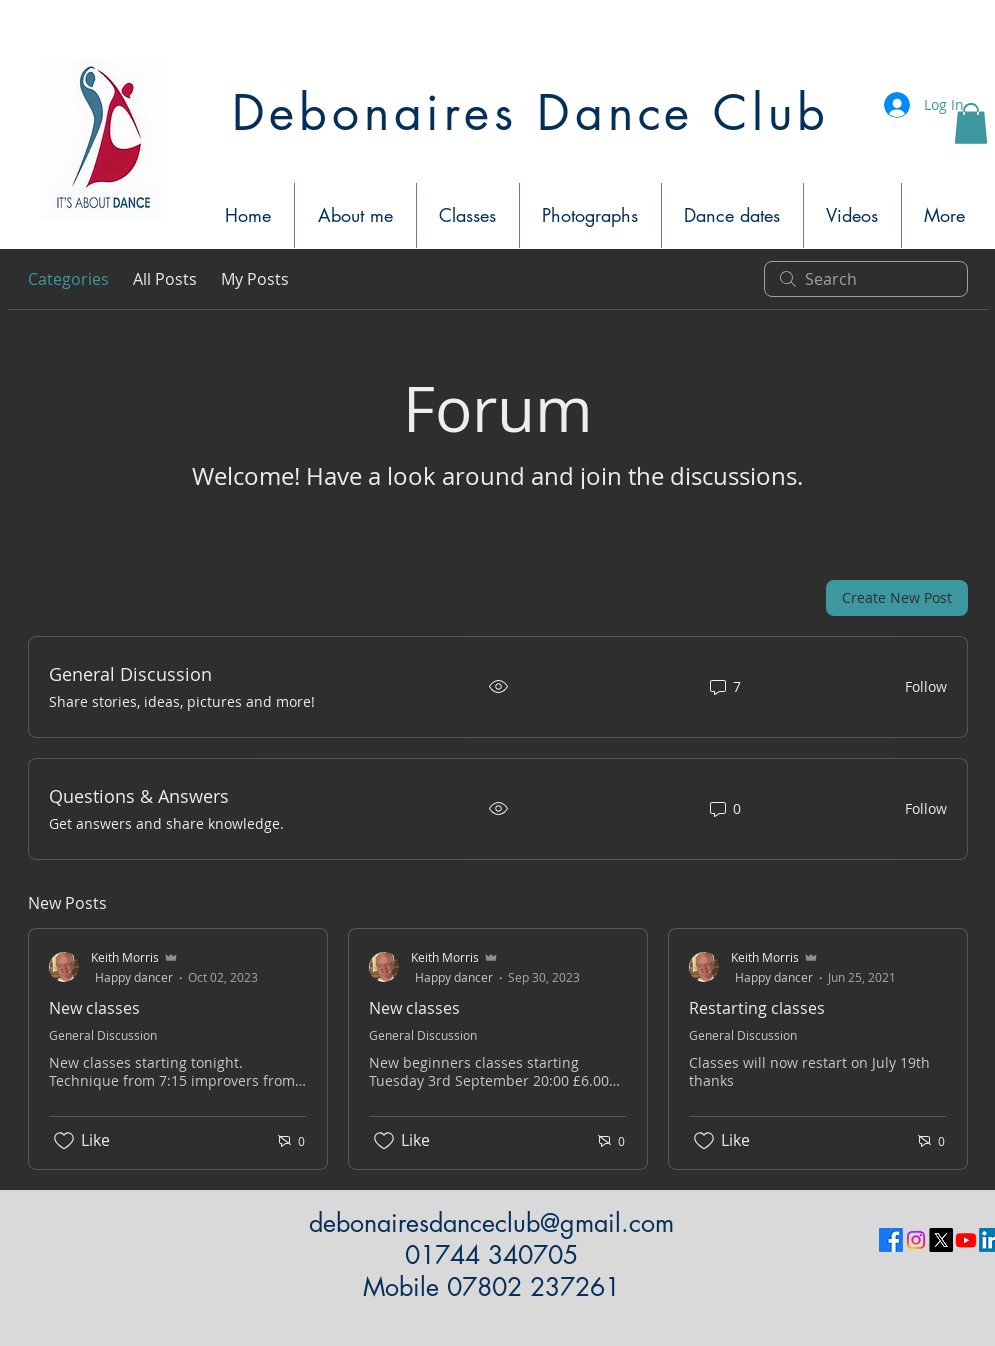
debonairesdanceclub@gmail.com (491, 1223)
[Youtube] (966, 1240)
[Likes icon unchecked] (64, 1141)
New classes (94, 1008)
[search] (866, 279)
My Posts (255, 279)
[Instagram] (916, 1240)
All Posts (165, 279)
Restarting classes (757, 1008)
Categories (68, 279)
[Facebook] (891, 1240)
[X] (941, 1240)
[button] (971, 123)
